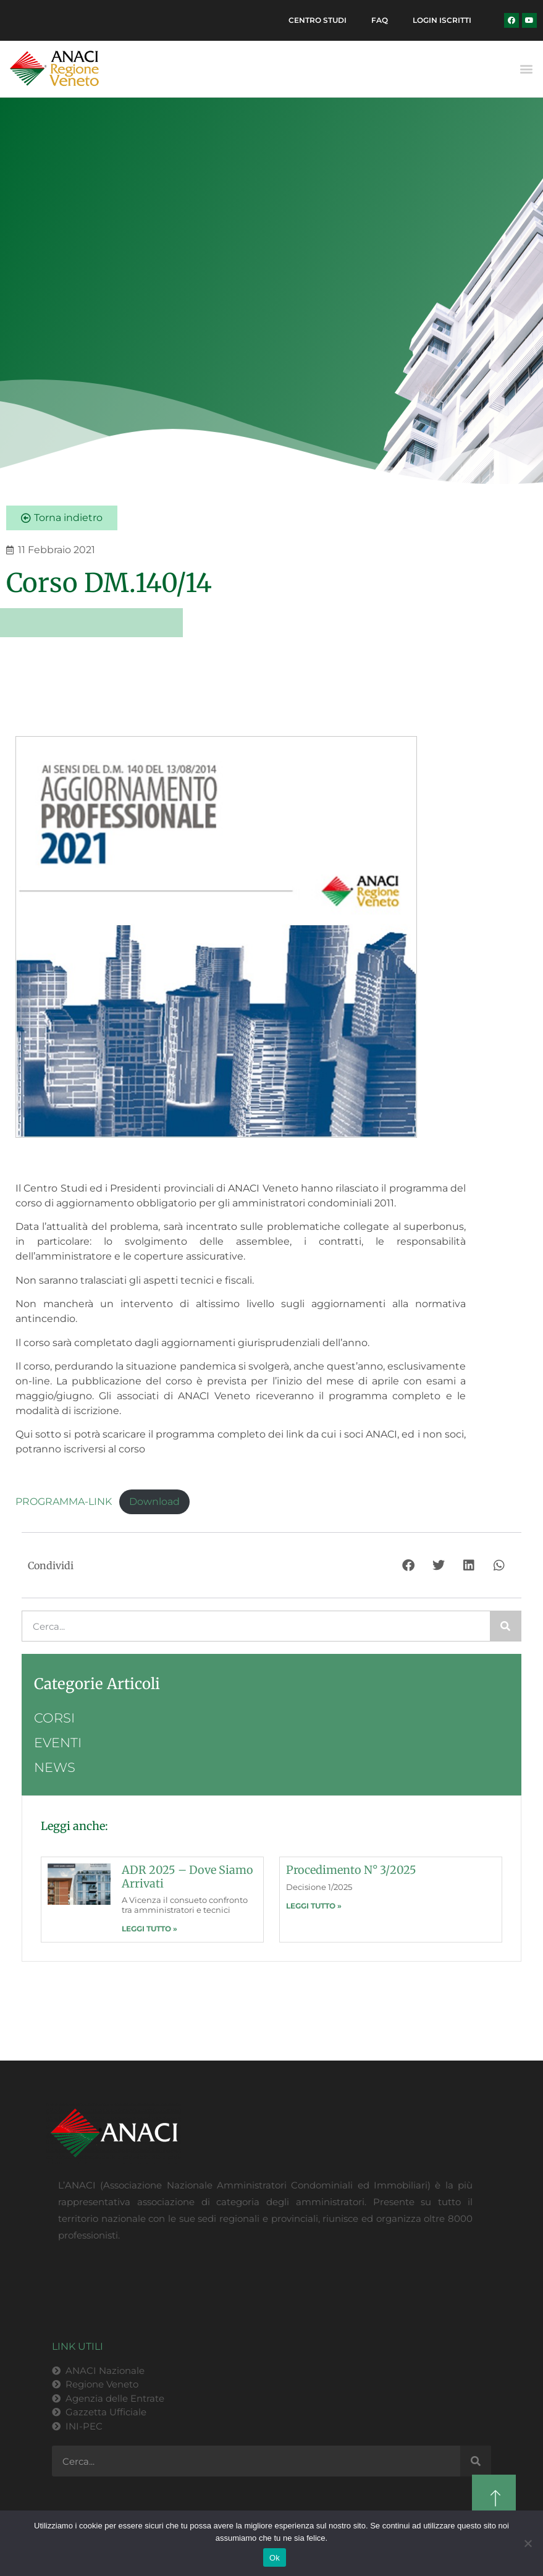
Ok (274, 2557)
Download (154, 1501)
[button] (526, 69)
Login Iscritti (442, 20)
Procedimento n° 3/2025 (351, 1870)
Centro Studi (317, 20)
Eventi (58, 1742)
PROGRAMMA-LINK (63, 1501)
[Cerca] (505, 1626)
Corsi (54, 1718)
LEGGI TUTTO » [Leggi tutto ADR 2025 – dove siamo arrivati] (149, 1928)
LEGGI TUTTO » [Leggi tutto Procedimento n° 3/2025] (314, 1905)
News (54, 1767)
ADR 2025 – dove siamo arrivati (187, 1877)
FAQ (379, 20)
